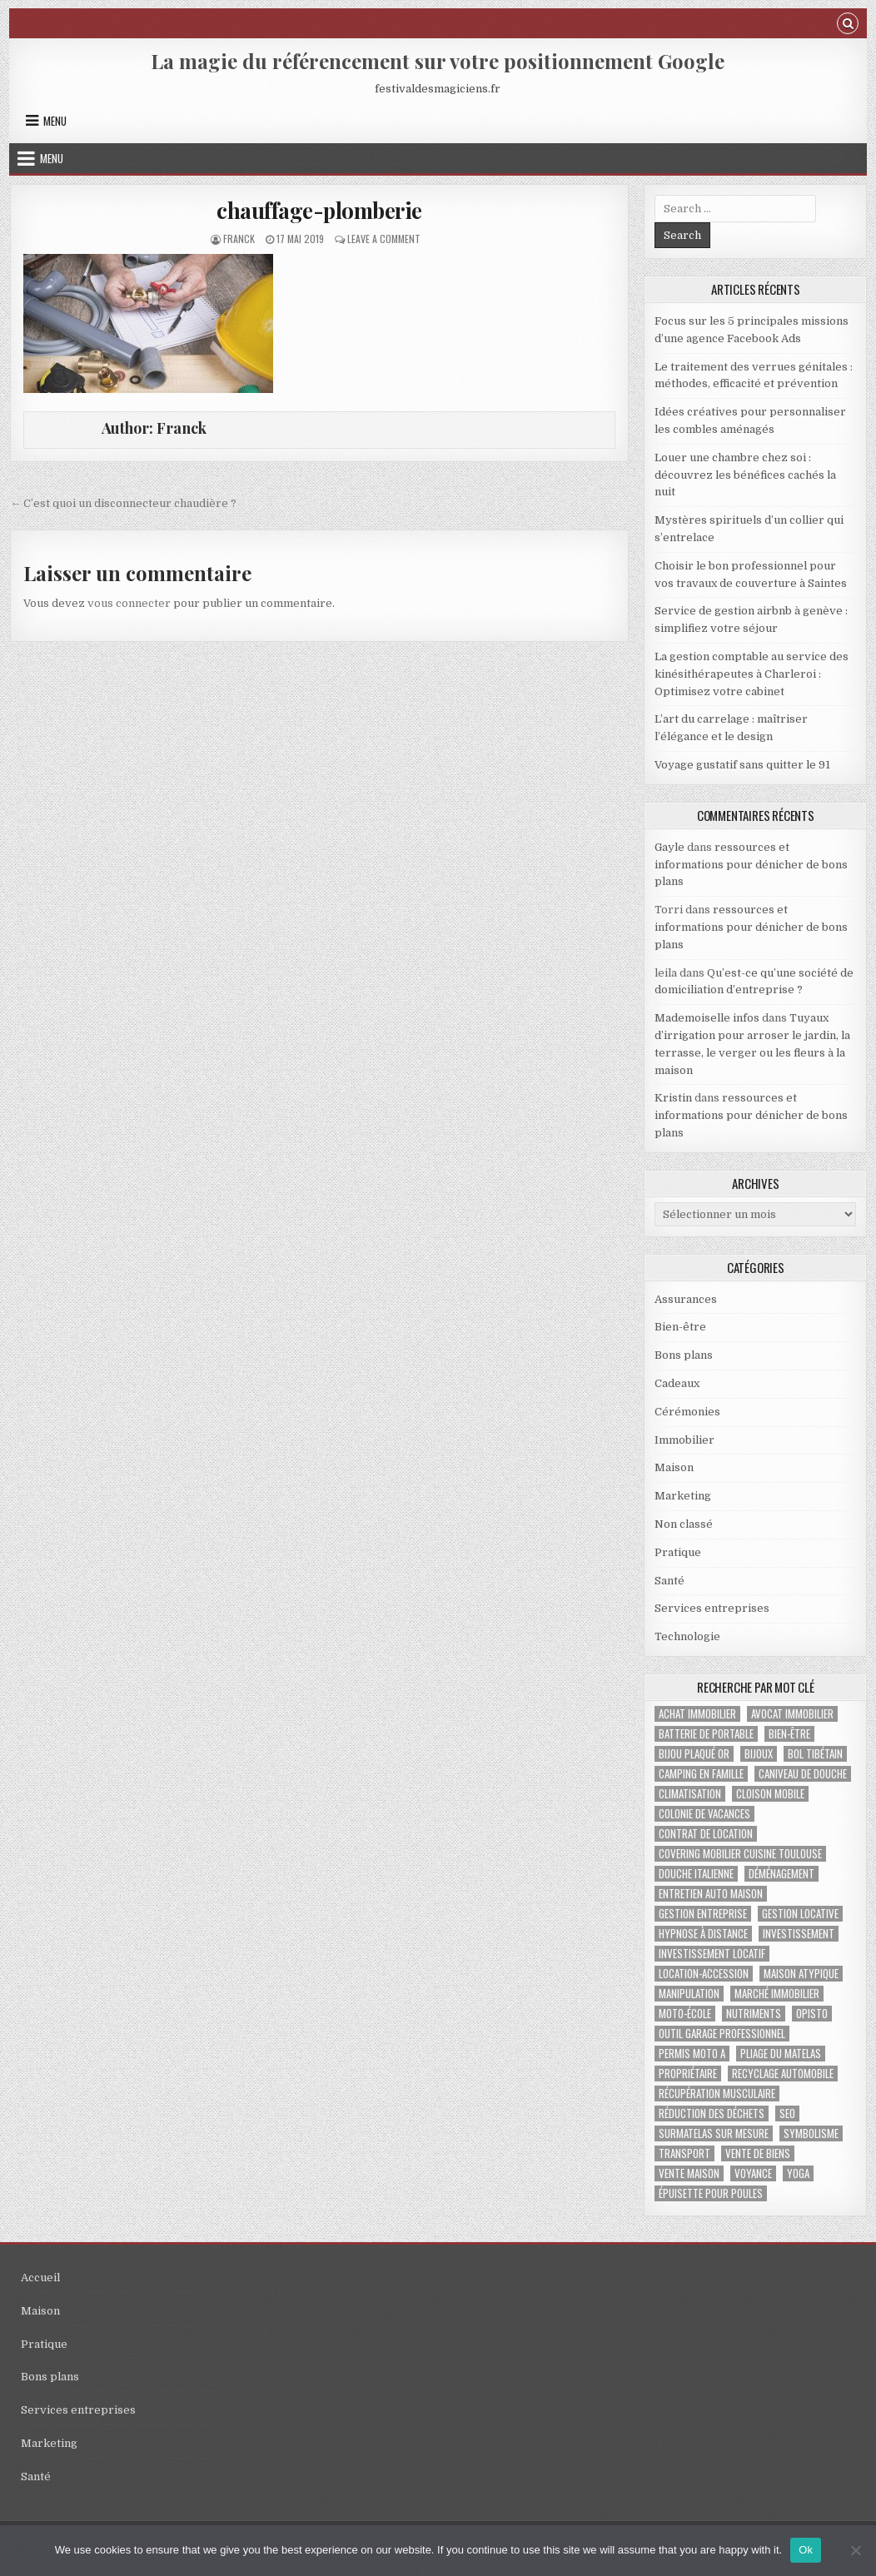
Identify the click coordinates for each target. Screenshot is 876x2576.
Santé (669, 1580)
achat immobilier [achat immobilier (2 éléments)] (697, 1714)
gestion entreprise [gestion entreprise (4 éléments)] (703, 1914)
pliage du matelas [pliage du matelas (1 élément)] (780, 2053)
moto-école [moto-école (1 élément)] (685, 2014)
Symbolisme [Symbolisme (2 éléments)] (811, 2133)
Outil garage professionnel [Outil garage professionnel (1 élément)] (722, 2033)
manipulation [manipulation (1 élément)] (689, 1994)
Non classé (684, 1524)
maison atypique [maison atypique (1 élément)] (801, 1974)
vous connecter (129, 603)
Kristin (673, 1098)
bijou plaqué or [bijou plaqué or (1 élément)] (694, 1754)
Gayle (669, 847)
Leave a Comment (384, 238)
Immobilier (684, 1440)
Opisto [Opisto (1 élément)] (812, 2014)
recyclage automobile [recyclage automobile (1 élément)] (783, 2073)
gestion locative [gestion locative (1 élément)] (800, 1914)
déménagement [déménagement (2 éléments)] (781, 1874)
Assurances (686, 1299)
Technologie (687, 1636)
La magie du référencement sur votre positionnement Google (437, 60)
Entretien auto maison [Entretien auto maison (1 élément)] (711, 1894)
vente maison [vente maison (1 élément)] (689, 2173)
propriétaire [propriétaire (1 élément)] (688, 2073)
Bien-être (680, 1326)
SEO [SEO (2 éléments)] (787, 2113)
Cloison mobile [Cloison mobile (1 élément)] (770, 1794)
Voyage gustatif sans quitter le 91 (742, 764)
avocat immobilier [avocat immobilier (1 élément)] (792, 1714)
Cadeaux (677, 1383)
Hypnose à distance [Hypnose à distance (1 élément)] (703, 1934)
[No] (855, 2550)
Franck (239, 238)
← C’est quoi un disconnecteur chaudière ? (123, 503)
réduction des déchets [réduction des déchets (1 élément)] (711, 2113)
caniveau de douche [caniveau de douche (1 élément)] (803, 1774)
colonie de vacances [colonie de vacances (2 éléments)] (704, 1814)
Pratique (678, 1552)
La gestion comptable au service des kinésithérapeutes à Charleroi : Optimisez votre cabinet (752, 674)
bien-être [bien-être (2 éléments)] (789, 1734)
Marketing (683, 1495)
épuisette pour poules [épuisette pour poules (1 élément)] (711, 2193)
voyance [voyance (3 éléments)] (753, 2173)
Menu (55, 120)
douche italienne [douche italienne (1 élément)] (696, 1874)
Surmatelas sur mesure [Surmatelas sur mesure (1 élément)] (714, 2133)
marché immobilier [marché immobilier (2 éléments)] (776, 1994)
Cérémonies (687, 1411)
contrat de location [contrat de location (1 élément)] (706, 1834)
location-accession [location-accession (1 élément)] (704, 1974)
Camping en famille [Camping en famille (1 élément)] (701, 1774)
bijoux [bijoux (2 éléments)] (758, 1754)
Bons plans (684, 1355)
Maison (674, 1467)
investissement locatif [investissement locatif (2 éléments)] (712, 1954)
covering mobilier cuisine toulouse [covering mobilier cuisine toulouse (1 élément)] (740, 1854)
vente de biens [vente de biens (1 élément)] (757, 2153)
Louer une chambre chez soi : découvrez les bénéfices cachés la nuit (745, 475)
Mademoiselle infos (707, 1018)
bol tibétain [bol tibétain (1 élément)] (815, 1754)
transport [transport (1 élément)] (684, 2153)
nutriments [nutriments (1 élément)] (753, 2014)
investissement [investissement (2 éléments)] (798, 1934)
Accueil (40, 2277)
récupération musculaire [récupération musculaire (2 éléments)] (717, 2093)
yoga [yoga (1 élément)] (798, 2173)
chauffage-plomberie (319, 210)
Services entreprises (712, 1608)
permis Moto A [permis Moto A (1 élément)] (692, 2053)
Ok (806, 2550)
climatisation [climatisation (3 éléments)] (690, 1794)
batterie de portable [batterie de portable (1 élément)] (706, 1734)
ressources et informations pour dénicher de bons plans (751, 864)
